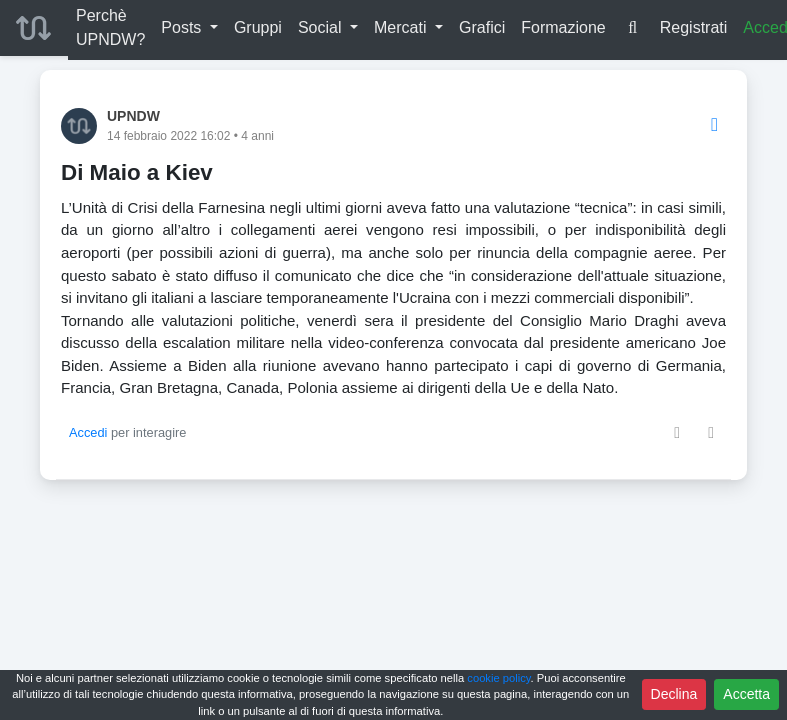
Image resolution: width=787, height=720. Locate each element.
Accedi (88, 432)
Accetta (746, 694)
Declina (674, 694)
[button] (189, 28)
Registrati (694, 27)
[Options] (714, 125)
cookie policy (498, 678)
